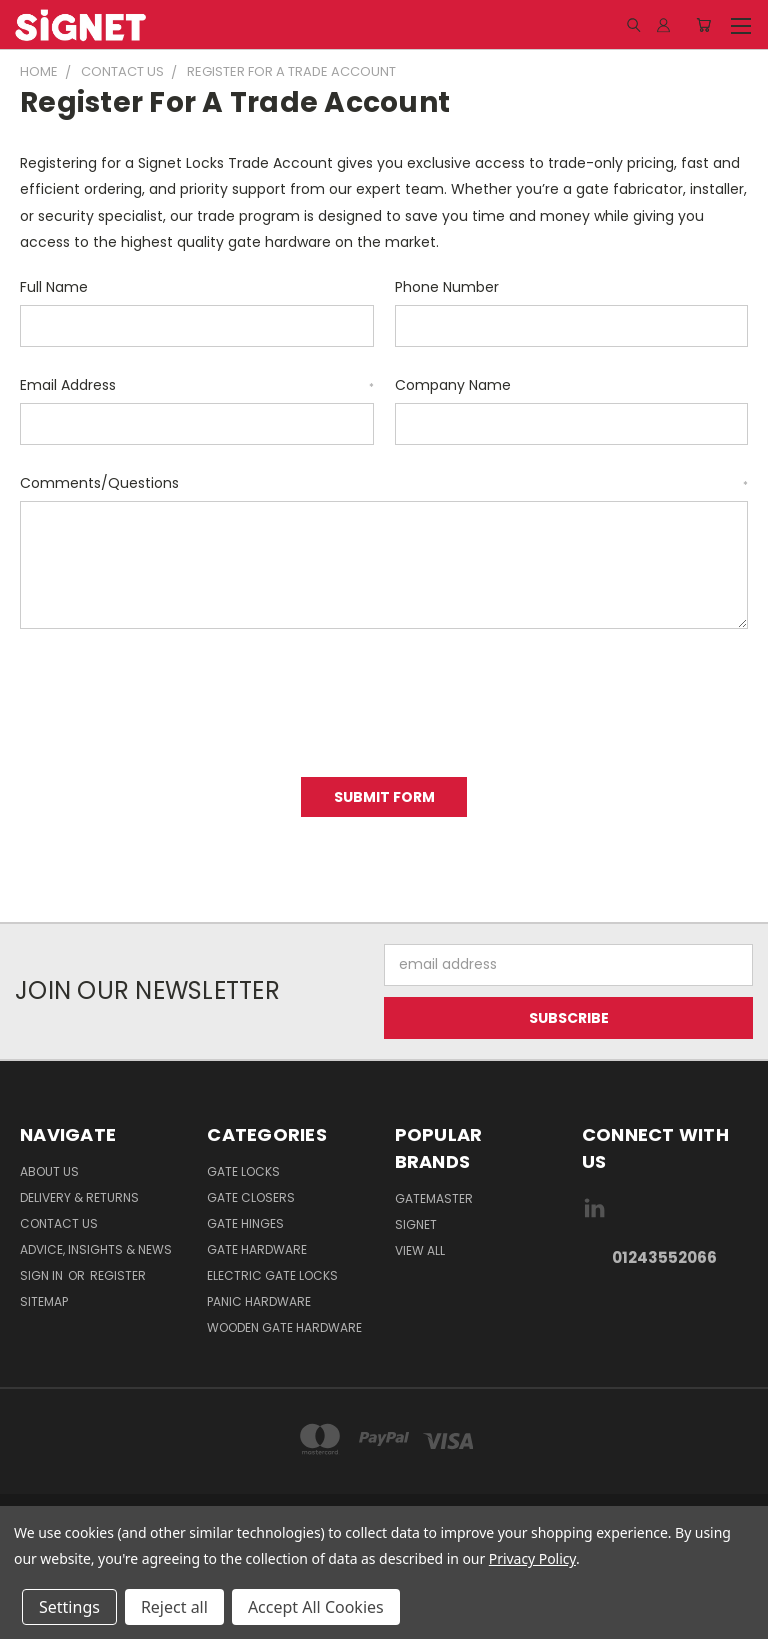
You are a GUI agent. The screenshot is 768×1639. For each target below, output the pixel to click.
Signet (416, 1224)
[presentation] (172, 696)
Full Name (54, 287)
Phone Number (447, 287)
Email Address (197, 385)
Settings (69, 1607)
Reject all (174, 1607)
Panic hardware (259, 1301)
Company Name (453, 385)
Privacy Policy (532, 1558)
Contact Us (59, 1223)
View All (420, 1250)
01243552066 (664, 1257)
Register (118, 1275)
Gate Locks (243, 1171)
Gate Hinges (245, 1223)
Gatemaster (434, 1198)
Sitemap (44, 1301)
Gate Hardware (257, 1249)
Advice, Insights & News (96, 1249)
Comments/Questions (384, 483)
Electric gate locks (272, 1275)
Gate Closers (251, 1197)
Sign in (43, 1275)
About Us (49, 1171)
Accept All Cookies (316, 1607)
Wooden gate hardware (284, 1327)
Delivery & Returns (79, 1197)
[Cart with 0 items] (703, 25)
